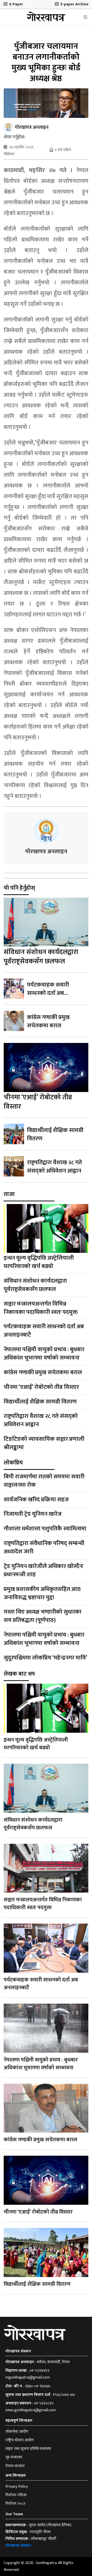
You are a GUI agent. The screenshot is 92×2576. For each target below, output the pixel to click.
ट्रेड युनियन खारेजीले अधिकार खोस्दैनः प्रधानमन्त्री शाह (43, 1570)
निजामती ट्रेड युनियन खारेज (33, 1514)
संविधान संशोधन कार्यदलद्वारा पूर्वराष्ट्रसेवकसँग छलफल (41, 956)
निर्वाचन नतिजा (15, 2495)
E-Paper (13, 4)
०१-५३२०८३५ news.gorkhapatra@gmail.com (30, 2406)
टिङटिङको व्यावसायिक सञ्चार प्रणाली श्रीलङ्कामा (44, 1443)
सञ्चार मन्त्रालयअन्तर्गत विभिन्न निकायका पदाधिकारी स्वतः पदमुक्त (41, 1308)
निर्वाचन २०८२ (15, 2503)
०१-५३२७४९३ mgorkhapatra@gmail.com (27, 2374)
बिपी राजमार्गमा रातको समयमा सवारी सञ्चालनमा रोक (44, 1481)
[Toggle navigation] (85, 17)
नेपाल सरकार (15, 2466)
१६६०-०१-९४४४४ (38, 2386)
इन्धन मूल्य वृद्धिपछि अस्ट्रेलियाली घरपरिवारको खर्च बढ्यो (39, 1262)
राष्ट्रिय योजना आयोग (19, 2440)
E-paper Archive (72, 4)
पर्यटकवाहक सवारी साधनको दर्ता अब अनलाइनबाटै (48, 993)
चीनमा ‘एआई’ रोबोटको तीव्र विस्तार (38, 1102)
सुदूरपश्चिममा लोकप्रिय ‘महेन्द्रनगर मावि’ (45, 1658)
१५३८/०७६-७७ (64, 2394)
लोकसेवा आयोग (16, 2431)
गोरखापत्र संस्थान (18, 2545)
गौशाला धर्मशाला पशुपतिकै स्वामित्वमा (45, 1529)
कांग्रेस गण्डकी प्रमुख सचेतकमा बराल (48, 1021)
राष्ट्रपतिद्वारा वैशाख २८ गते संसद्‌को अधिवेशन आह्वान (54, 1167)
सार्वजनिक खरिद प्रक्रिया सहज (36, 1499)
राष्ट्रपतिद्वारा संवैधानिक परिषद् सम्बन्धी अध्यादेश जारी (44, 1547)
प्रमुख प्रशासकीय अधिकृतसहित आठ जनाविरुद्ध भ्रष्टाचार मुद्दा (42, 1593)
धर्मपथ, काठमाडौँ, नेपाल (53, 2362)
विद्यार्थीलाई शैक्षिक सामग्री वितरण (55, 1134)
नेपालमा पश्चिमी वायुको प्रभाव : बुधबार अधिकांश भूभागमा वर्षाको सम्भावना (44, 1354)
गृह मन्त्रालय (13, 2457)
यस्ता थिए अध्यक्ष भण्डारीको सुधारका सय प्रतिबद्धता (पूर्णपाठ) (42, 1616)
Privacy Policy (16, 2486)
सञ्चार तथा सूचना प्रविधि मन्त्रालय (28, 2448)
